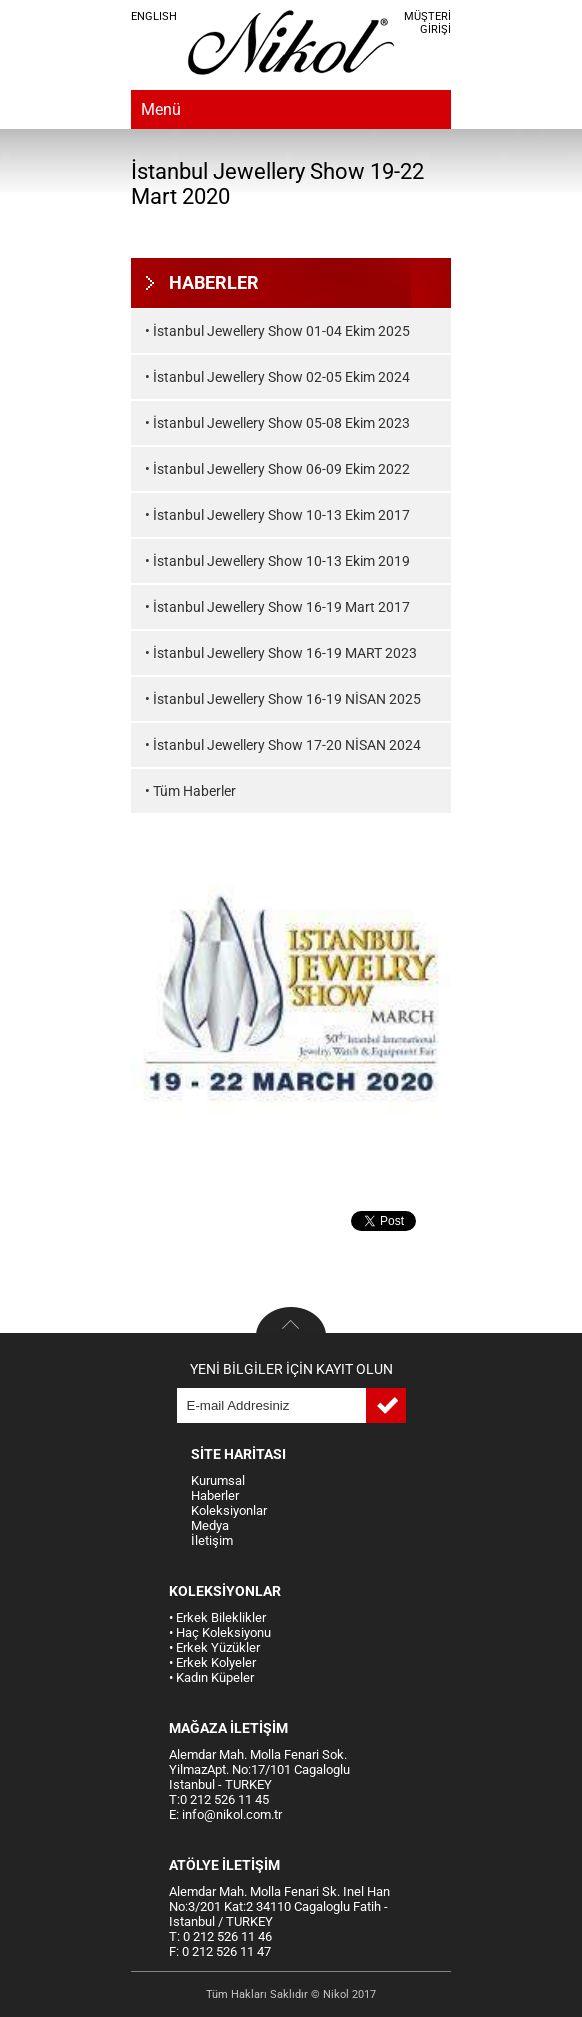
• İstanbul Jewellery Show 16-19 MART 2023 (281, 653)
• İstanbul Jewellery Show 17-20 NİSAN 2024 (283, 745)
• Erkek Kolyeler (212, 1662)
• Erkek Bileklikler (217, 1617)
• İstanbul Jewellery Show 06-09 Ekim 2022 (277, 469)
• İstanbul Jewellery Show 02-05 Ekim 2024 (277, 377)
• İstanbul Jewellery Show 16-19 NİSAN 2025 (283, 699)
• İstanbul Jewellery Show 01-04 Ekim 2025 (277, 331)
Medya (210, 1525)
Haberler (215, 1495)
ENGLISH (154, 16)
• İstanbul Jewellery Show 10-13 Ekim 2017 (277, 515)
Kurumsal (218, 1480)
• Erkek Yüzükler (214, 1647)
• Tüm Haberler (190, 791)
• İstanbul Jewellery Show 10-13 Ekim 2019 (277, 561)
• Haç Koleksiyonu (220, 1632)
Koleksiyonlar (229, 1510)
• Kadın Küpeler (211, 1677)
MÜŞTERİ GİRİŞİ (427, 23)
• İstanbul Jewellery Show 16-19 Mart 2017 (277, 607)
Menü (161, 109)
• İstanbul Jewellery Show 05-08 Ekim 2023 (277, 423)
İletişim (212, 1540)
